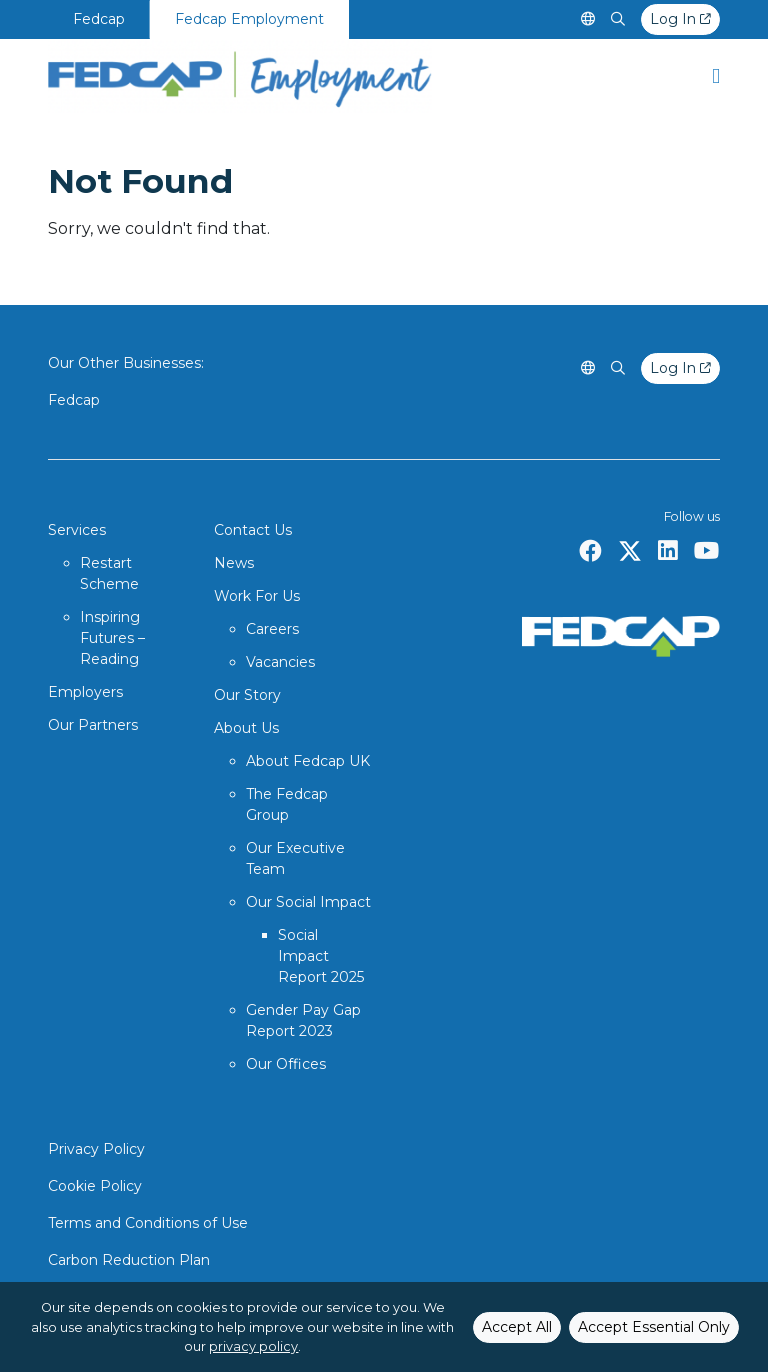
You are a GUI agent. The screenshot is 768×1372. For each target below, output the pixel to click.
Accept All (517, 1327)
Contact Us (253, 530)
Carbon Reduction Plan (129, 1260)
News (234, 563)
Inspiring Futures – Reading (112, 638)
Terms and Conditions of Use (148, 1223)
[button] (716, 75)
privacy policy (253, 1346)
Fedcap (99, 19)
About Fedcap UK (308, 761)
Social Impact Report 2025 (321, 956)
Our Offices (286, 1064)
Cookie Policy (95, 1186)
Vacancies (280, 662)
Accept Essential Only (654, 1327)
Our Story (247, 695)
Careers (272, 629)
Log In (680, 19)
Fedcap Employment (249, 19)
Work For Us (257, 596)
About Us (246, 728)
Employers (85, 692)
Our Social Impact (308, 902)
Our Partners (93, 725)
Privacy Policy (96, 1149)
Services (77, 530)
